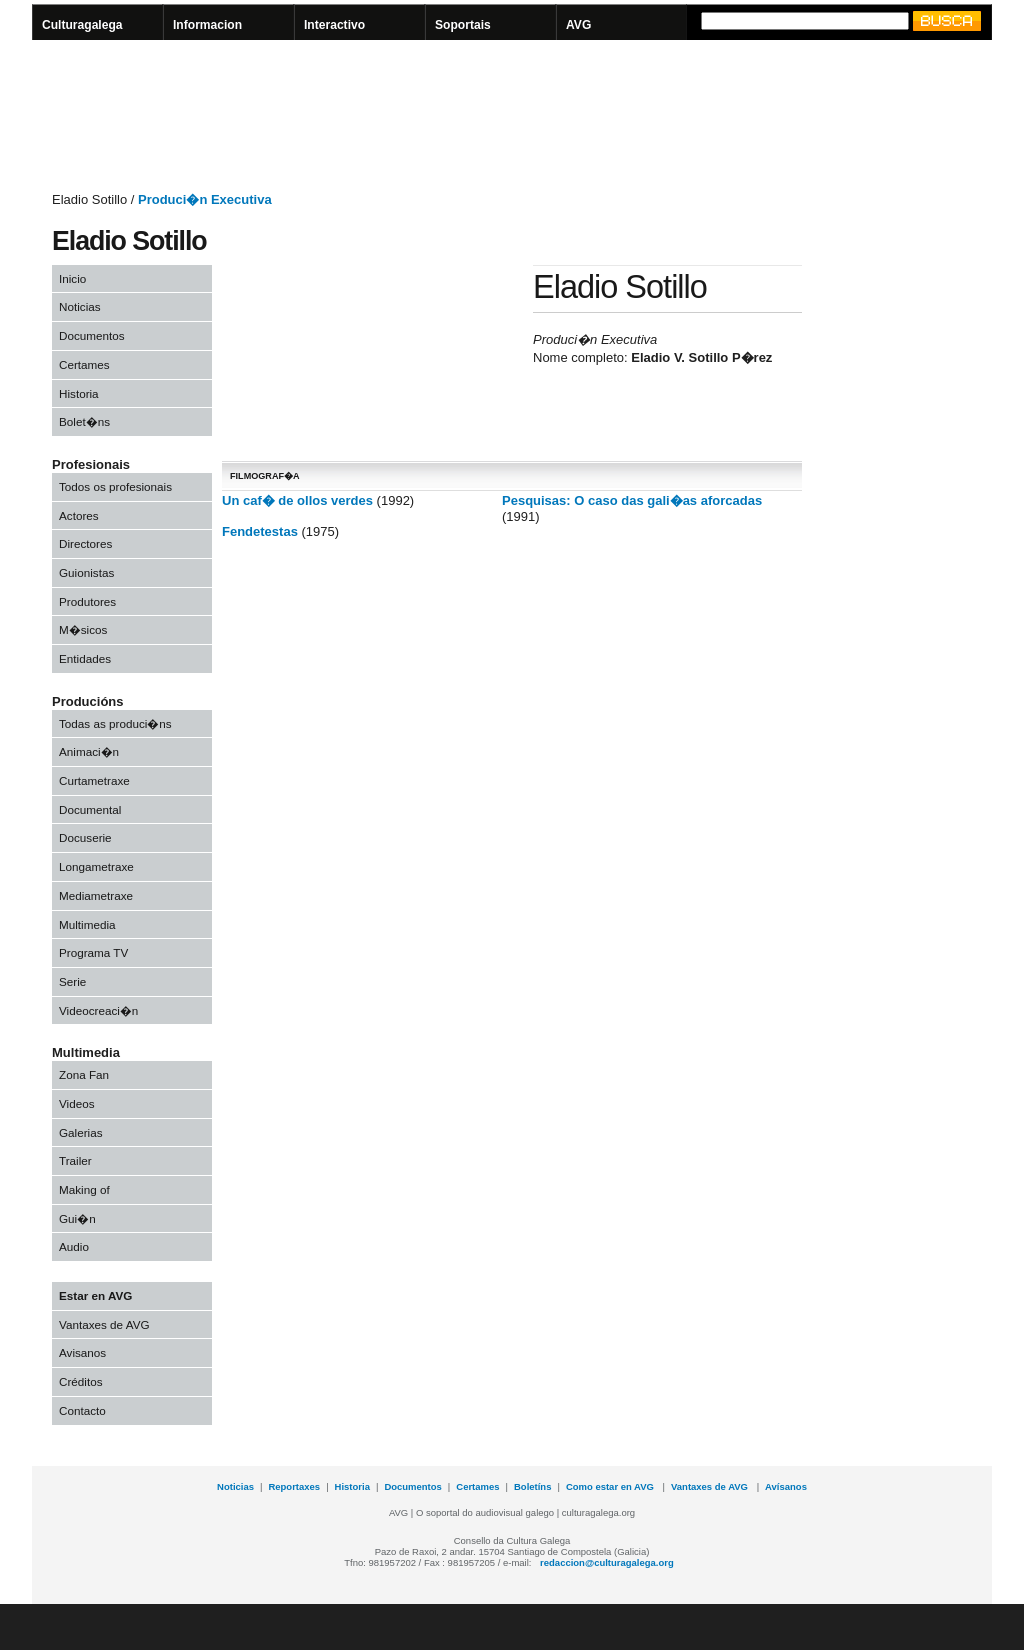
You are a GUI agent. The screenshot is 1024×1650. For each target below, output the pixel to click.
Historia (79, 393)
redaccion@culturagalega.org (607, 1562)
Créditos (81, 1381)
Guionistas (86, 572)
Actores (79, 515)
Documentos (92, 335)
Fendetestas (260, 531)
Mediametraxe (96, 895)
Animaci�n (89, 751)
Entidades (85, 658)
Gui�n (77, 1218)
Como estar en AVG (611, 1486)
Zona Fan (84, 1074)
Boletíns (532, 1486)
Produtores (87, 601)
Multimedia (87, 924)
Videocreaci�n (98, 1010)
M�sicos (83, 629)
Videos (77, 1103)
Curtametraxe (94, 780)
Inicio (72, 278)
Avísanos (786, 1486)
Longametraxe (96, 866)
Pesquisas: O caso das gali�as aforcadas (632, 500)
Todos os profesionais (115, 486)
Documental (90, 809)
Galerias (81, 1132)
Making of (84, 1189)
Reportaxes (294, 1486)
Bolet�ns (84, 421)
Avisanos (82, 1352)
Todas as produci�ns (115, 723)
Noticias (80, 306)
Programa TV (93, 952)
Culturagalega (82, 25)
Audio (74, 1246)
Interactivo (334, 25)
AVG (578, 25)
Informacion (207, 25)
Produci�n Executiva (205, 199)
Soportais (463, 25)
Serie (72, 981)
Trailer (75, 1160)
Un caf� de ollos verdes (297, 500)
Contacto (82, 1410)
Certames (84, 364)
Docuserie (85, 837)
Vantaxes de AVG (104, 1324)
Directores (85, 543)
